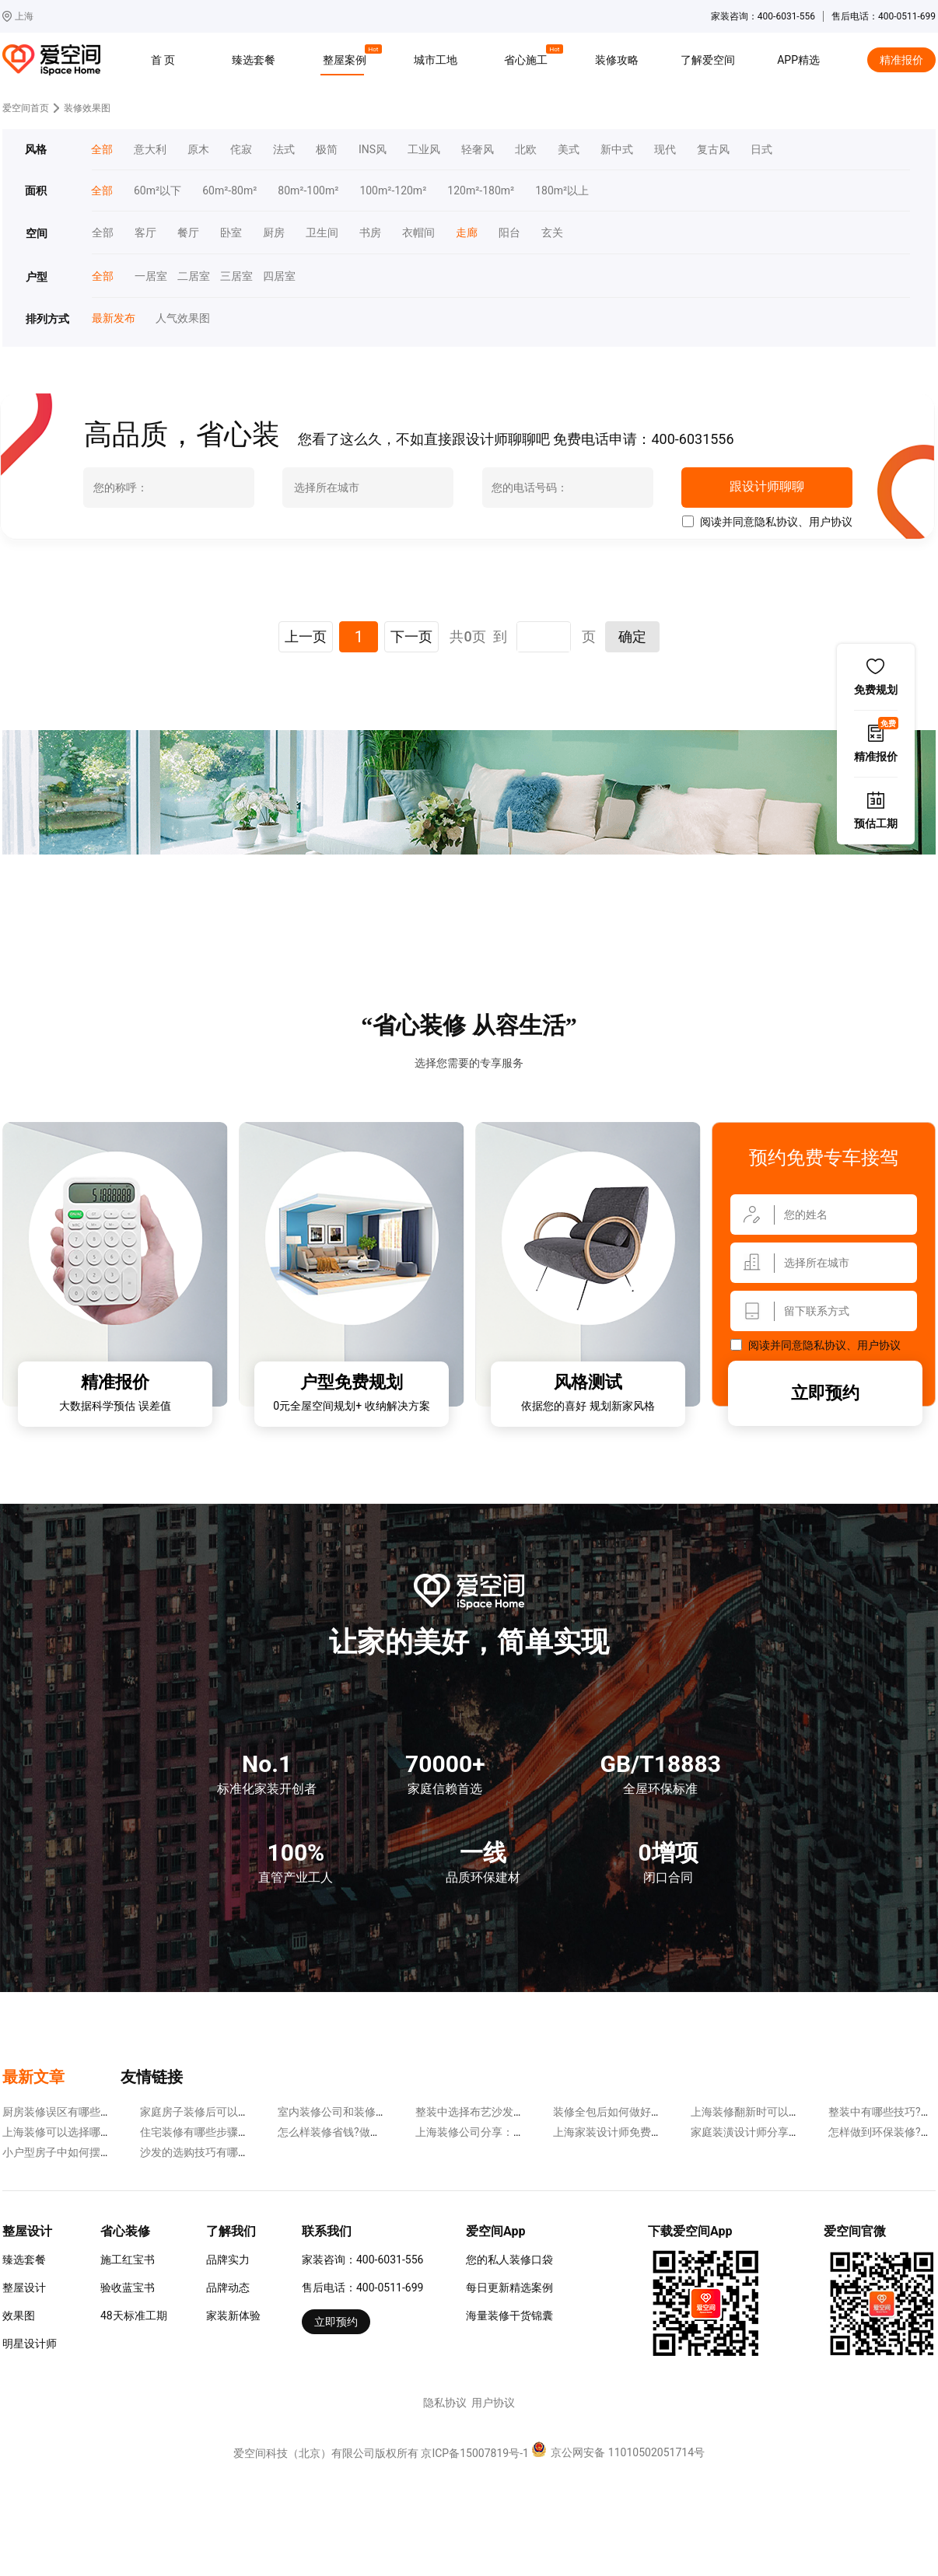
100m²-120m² (392, 191)
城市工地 (435, 60)
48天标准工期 (133, 2315)
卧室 (231, 233)
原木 (198, 150)
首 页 (163, 60)
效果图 (18, 2315)
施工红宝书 (127, 2259)
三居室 (231, 276)
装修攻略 (617, 60)
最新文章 (33, 2077)
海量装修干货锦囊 (509, 2315)
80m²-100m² (308, 191)
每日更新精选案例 (509, 2287)
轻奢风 (477, 150)
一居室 (145, 276)
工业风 (424, 150)
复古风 (713, 150)
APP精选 (798, 60)
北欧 (526, 150)
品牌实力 (228, 2259)
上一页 (306, 636)
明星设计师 (29, 2343)
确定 (632, 636)
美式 (568, 150)
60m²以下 (157, 191)
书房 (370, 233)
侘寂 (241, 150)
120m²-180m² (480, 191)
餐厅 (188, 233)
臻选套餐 (253, 60)
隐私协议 (776, 522)
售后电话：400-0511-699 (362, 2287)
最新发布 (113, 318)
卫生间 (322, 233)
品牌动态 (228, 2287)
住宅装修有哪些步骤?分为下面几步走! (231, 2132)
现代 (665, 150)
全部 (102, 150)
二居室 (188, 276)
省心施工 (528, 57)
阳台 (509, 233)
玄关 (552, 233)
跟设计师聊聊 (766, 487)
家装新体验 (233, 2315)
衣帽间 (418, 233)
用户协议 (830, 522)
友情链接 (152, 2077)
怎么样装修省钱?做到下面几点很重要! (369, 2132)
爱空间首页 (25, 108)
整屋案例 (347, 57)
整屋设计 (24, 2287)
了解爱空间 (708, 60)
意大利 (150, 150)
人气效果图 (177, 318)
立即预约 (825, 1393)
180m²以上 (562, 191)
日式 (761, 150)
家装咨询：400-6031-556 (362, 2259)
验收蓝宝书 (127, 2287)
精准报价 (901, 60)
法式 (284, 150)
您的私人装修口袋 (509, 2259)
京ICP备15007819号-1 (474, 2453)
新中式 (616, 150)
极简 (327, 150)
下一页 (411, 636)
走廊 (467, 233)
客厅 (145, 233)
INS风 (373, 150)
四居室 (274, 276)
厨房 (274, 233)
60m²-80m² (229, 191)
